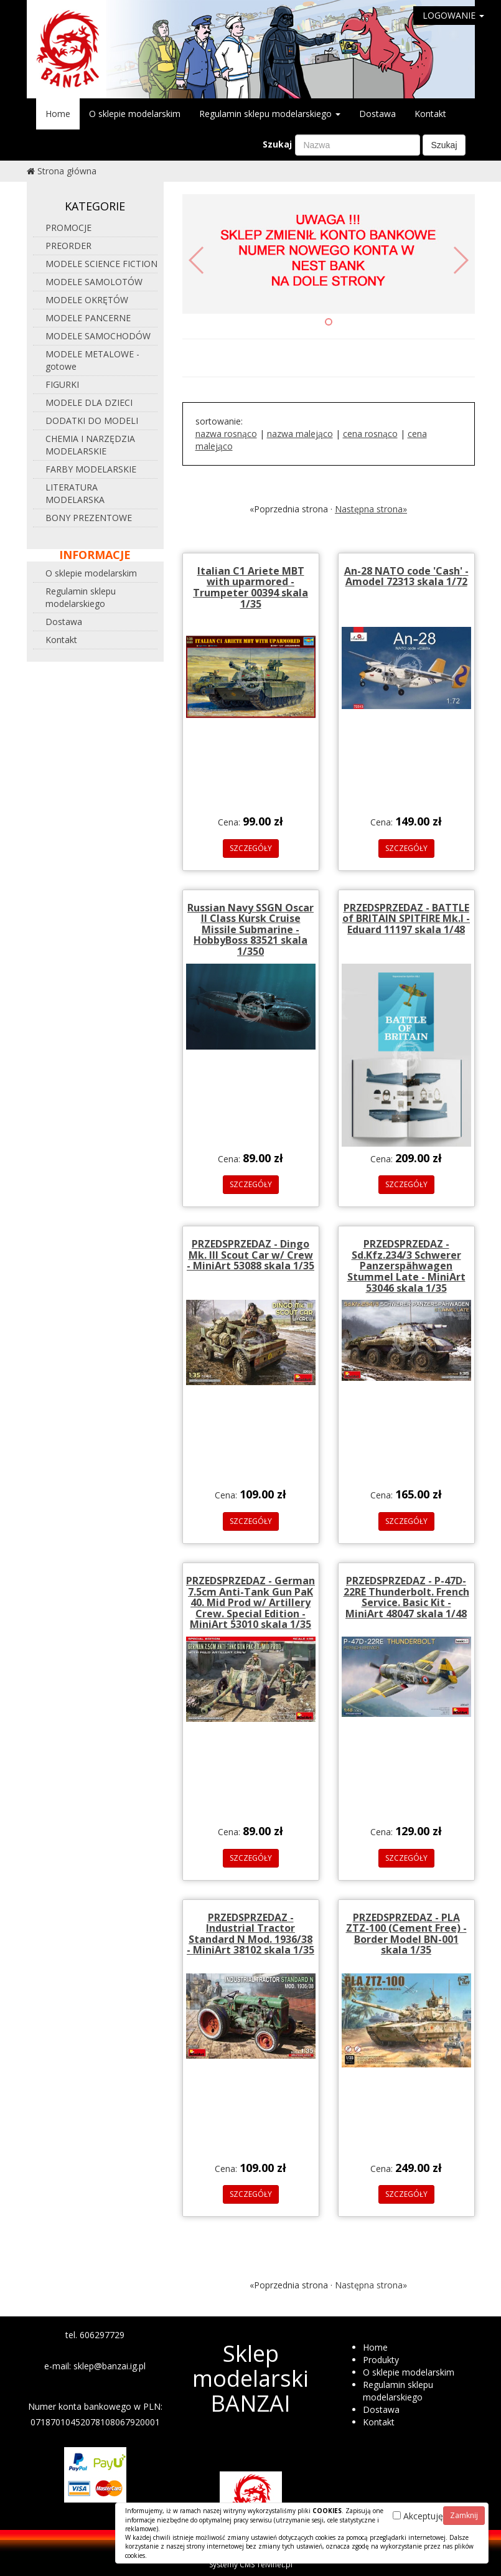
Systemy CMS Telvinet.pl (251, 2564)
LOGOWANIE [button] (453, 15)
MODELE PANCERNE (88, 318)
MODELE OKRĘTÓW (86, 300)
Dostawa (377, 114)
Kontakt (430, 114)
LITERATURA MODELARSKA (75, 493)
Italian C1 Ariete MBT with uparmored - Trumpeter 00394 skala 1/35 (250, 587)
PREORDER (68, 245)
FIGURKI (62, 384)
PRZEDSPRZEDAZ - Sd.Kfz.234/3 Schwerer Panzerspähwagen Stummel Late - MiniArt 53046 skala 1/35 (406, 1265)
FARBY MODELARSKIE (90, 469)
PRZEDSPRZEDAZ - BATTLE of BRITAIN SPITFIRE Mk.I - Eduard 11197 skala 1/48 (406, 918)
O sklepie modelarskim (134, 114)
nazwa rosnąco (226, 434)
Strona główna (66, 171)
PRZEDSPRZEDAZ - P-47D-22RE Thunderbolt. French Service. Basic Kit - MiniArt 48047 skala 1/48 (406, 1597)
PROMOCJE (68, 227)
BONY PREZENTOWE (88, 518)
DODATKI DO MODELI (91, 420)
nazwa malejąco (300, 434)
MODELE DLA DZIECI (89, 402)
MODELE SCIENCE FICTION (101, 264)
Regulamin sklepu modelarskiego (269, 114)
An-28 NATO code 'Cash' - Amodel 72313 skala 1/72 (406, 576)
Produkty (381, 2360)
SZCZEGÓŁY (251, 848)
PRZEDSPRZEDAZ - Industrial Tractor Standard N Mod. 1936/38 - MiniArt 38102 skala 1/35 (250, 1934)
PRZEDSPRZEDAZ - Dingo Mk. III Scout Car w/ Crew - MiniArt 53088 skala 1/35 (250, 1254)
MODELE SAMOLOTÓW (94, 282)
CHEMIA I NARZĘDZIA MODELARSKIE (90, 445)
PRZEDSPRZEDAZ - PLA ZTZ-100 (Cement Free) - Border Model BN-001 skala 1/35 (406, 1934)
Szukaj (277, 144)
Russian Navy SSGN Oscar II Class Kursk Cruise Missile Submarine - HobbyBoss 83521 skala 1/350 (250, 929)
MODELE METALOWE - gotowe (92, 360)
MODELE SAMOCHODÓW (98, 336)
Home (57, 114)
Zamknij (464, 2515)
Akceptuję (418, 2516)
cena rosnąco (370, 434)
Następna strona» (371, 509)
